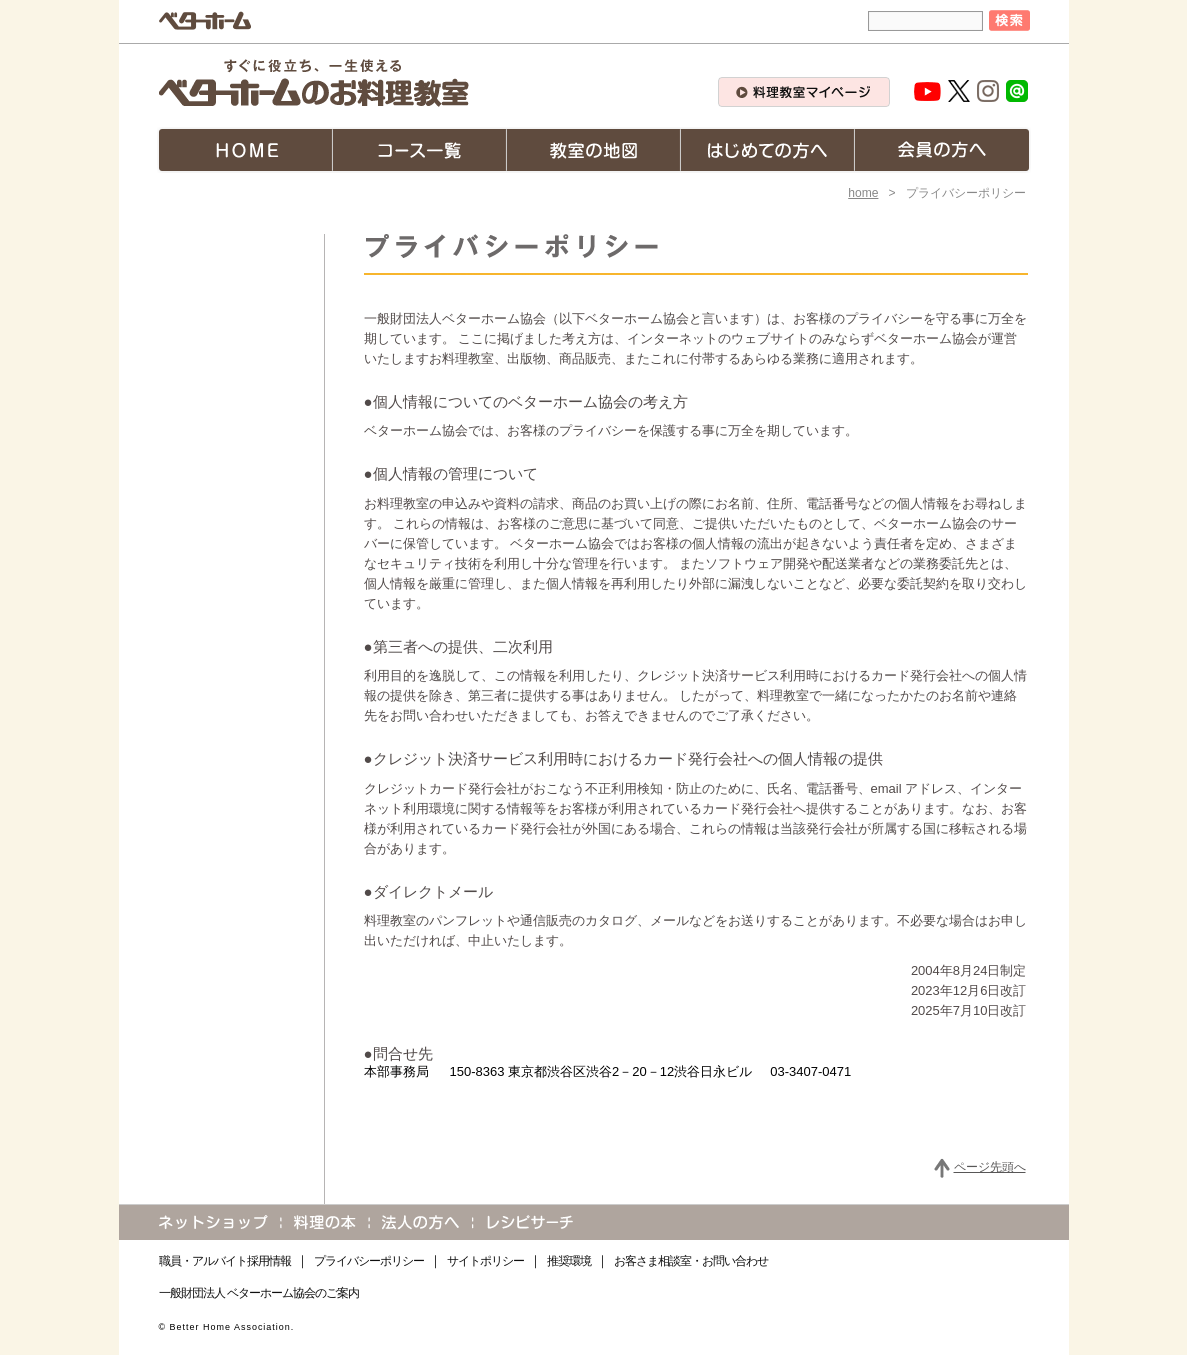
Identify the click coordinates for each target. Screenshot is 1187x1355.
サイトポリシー (485, 1261)
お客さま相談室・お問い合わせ (691, 1261)
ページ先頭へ (990, 1167)
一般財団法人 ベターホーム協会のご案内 (259, 1293)
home (863, 193)
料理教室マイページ (804, 92)
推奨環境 (569, 1261)
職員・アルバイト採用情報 (225, 1261)
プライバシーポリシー (369, 1261)
